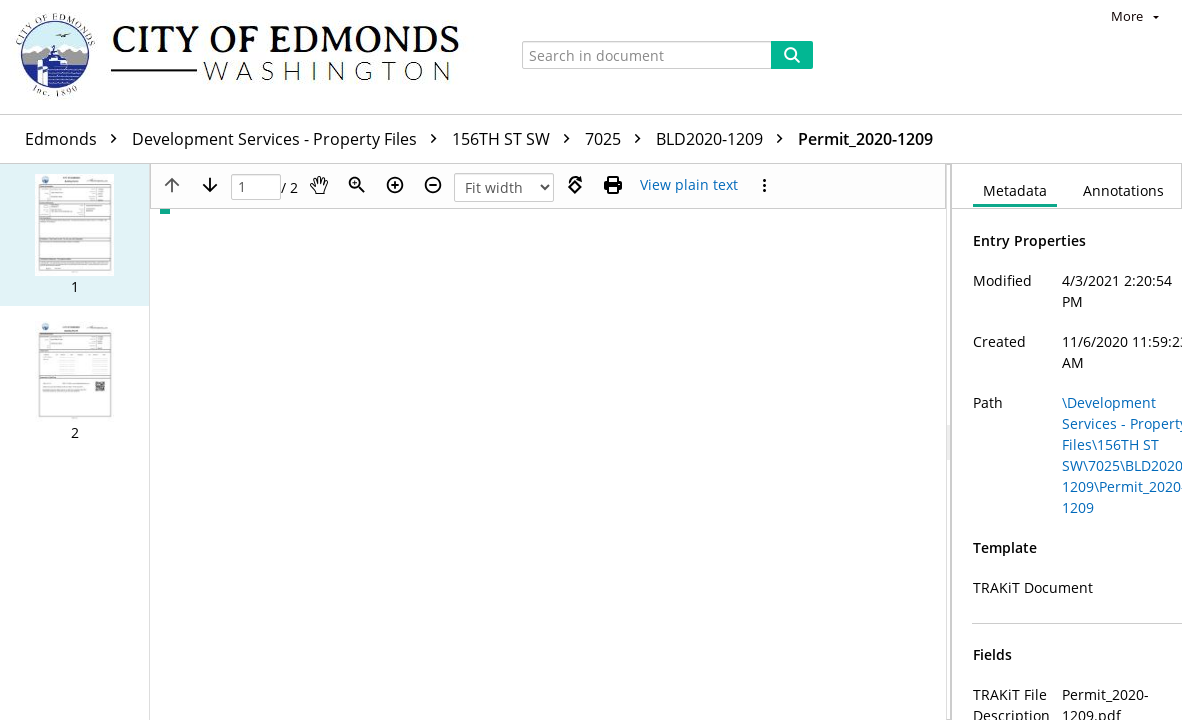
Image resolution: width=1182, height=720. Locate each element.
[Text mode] (689, 185)
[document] (1067, 442)
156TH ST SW (516, 139)
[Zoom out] (433, 185)
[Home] (247, 57)
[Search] (792, 55)
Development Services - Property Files (289, 139)
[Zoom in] (395, 185)
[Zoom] (357, 185)
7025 (618, 139)
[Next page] (210, 185)
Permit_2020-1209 (865, 139)
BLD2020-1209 (724, 139)
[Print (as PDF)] (613, 185)
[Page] (256, 187)
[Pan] (319, 185)
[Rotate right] (575, 185)
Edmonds (76, 139)
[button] (74, 235)
